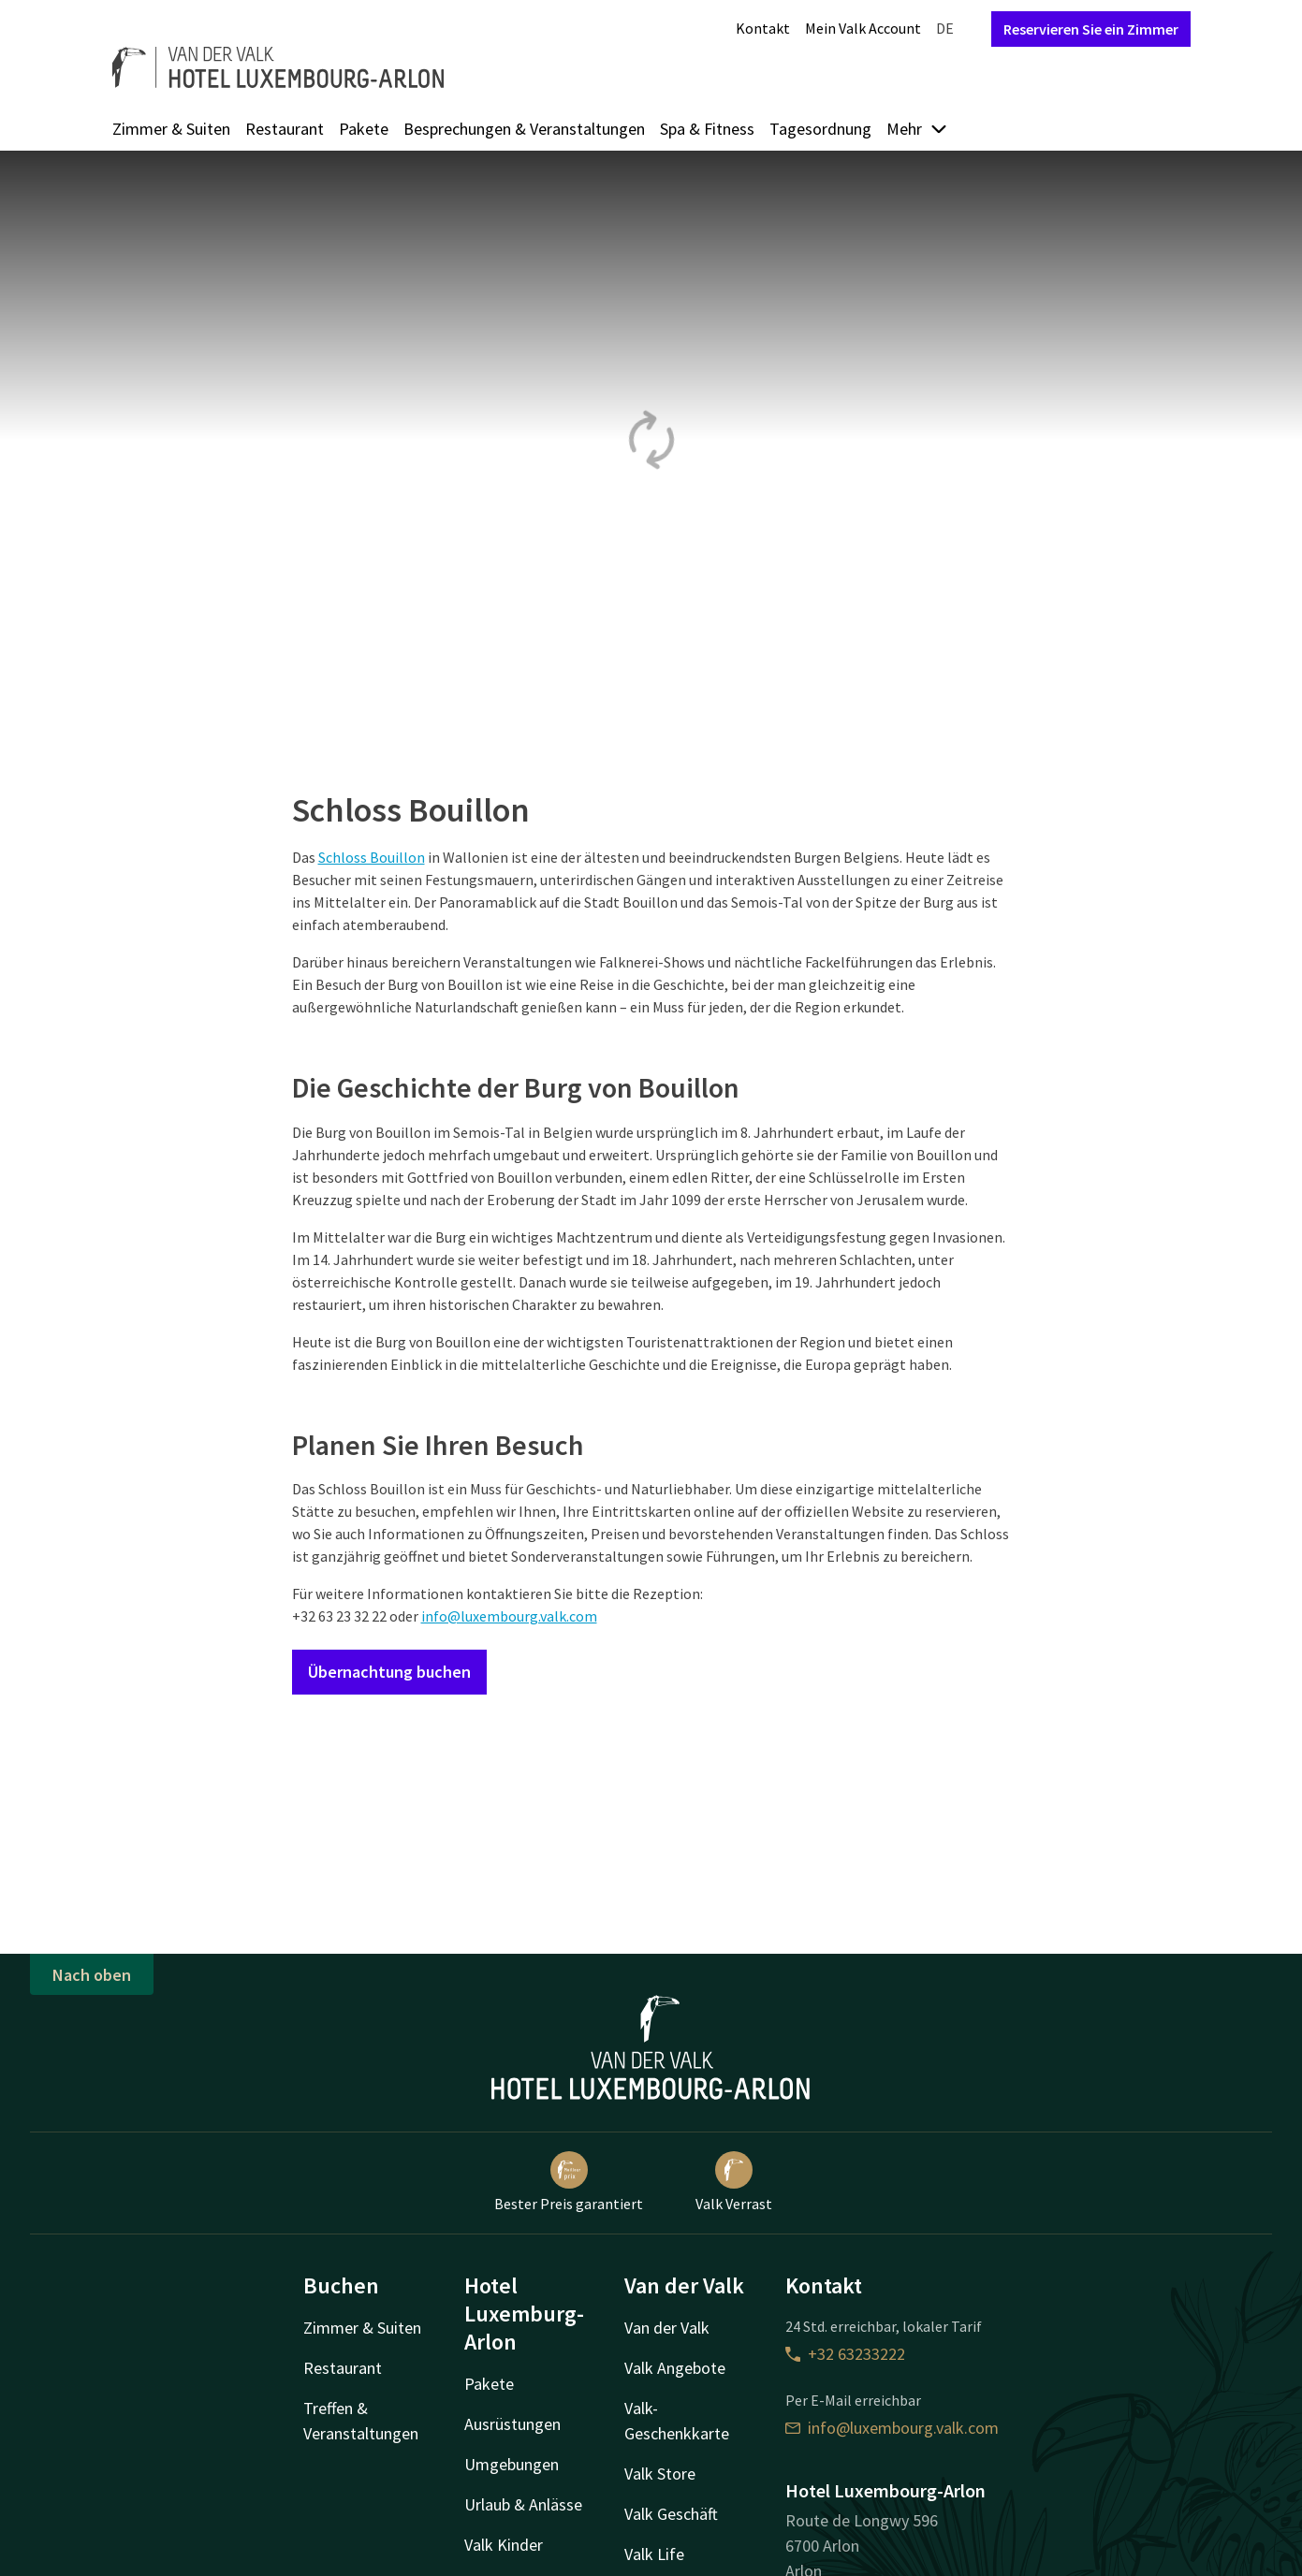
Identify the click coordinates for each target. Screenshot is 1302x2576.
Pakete (363, 128)
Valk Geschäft (671, 2514)
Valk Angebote (674, 2368)
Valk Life (654, 2554)
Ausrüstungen (512, 2424)
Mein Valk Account (863, 28)
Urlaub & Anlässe (523, 2504)
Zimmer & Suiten (171, 128)
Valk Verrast (733, 2182)
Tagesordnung (820, 128)
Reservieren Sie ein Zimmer (1090, 29)
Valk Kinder (503, 2544)
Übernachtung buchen (389, 1671)
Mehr (917, 128)
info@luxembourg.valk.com (509, 1616)
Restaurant (284, 128)
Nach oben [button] (91, 1975)
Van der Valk (667, 2327)
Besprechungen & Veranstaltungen (524, 128)
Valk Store (659, 2473)
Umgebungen (511, 2464)
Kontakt (763, 28)
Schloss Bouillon (371, 857)
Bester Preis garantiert (568, 2182)
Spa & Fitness (707, 128)
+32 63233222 (845, 2354)
